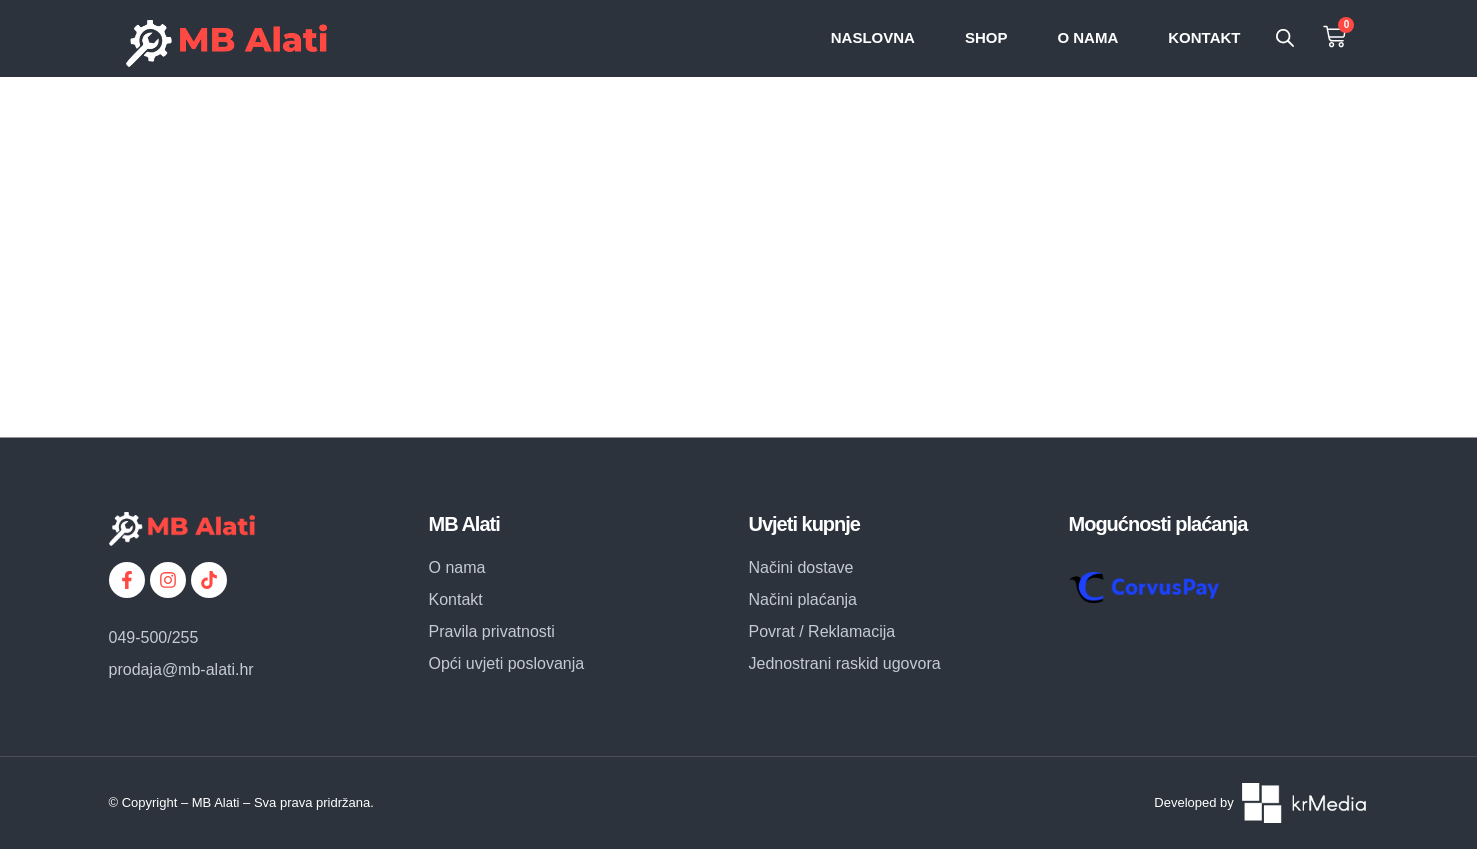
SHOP (986, 37)
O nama (1087, 37)
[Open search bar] (1285, 38)
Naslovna (873, 37)
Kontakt (1204, 37)
